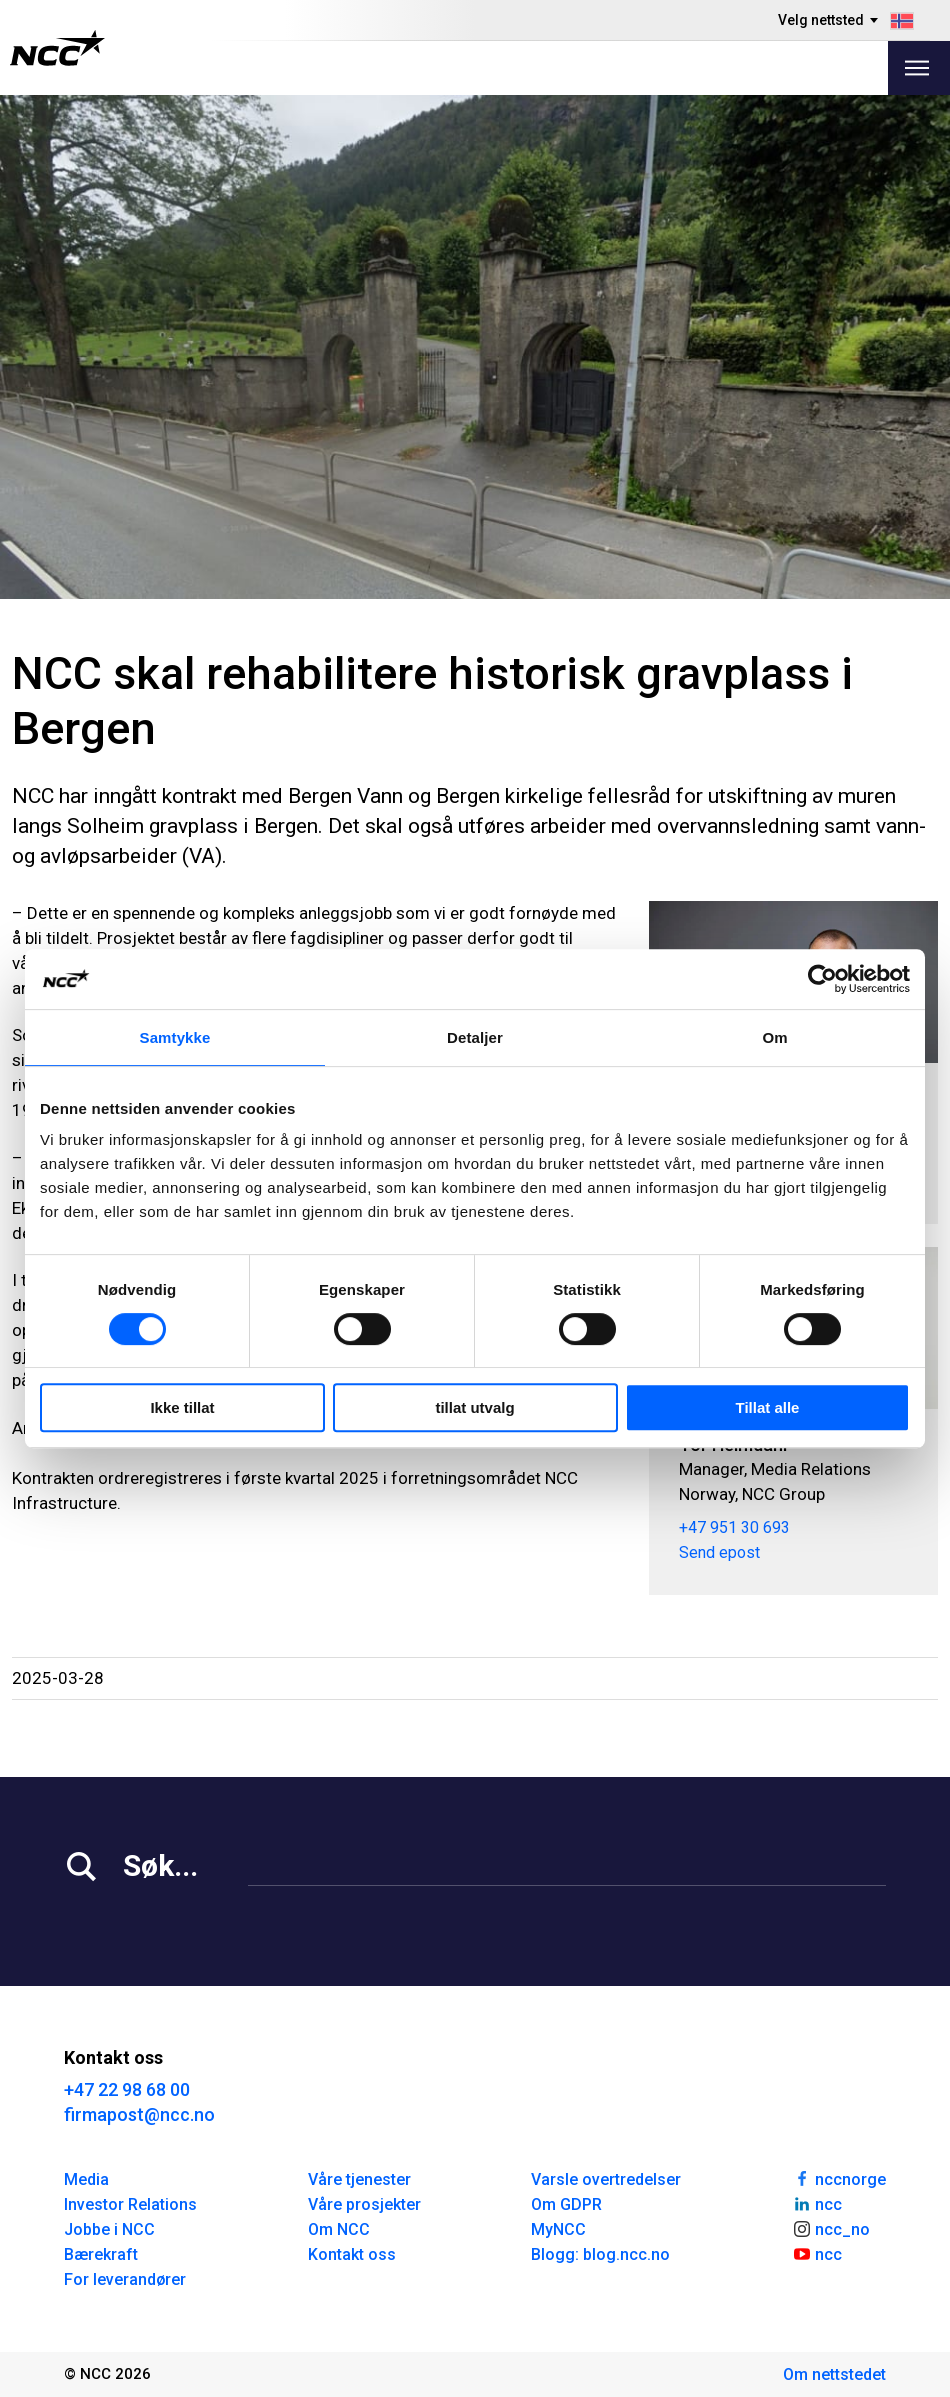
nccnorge (839, 2178)
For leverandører (125, 2279)
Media (86, 2179)
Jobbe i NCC (109, 2229)
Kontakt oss (352, 2254)
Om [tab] (774, 1037)
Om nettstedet (834, 2374)
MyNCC (558, 2229)
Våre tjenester (359, 2179)
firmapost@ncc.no (139, 2114)
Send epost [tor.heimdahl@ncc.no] (719, 1552)
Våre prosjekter (364, 2204)
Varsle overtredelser (606, 2179)
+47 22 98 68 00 (127, 2089)
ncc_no (831, 2228)
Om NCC (339, 2229)
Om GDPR (566, 2204)
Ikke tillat (182, 1407)
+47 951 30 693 (734, 1527)
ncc (817, 2203)
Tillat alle (768, 1407)
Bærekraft (101, 2254)
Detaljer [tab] (475, 1037)
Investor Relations (130, 2204)
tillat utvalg (474, 1407)
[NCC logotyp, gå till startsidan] (57, 48)
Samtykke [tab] (175, 1037)
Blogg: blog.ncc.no (600, 2254)
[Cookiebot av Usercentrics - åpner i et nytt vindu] (822, 979)
